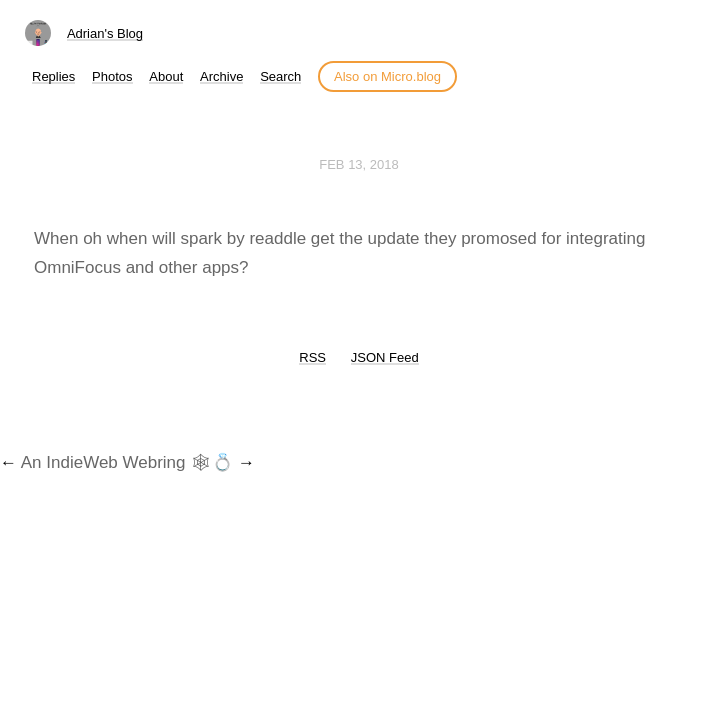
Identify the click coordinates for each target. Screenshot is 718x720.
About (166, 76)
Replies (53, 76)
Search (280, 76)
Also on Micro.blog (387, 76)
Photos (112, 76)
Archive (221, 76)
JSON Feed (385, 357)
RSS (312, 357)
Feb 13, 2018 (359, 164)
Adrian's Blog (105, 33)
